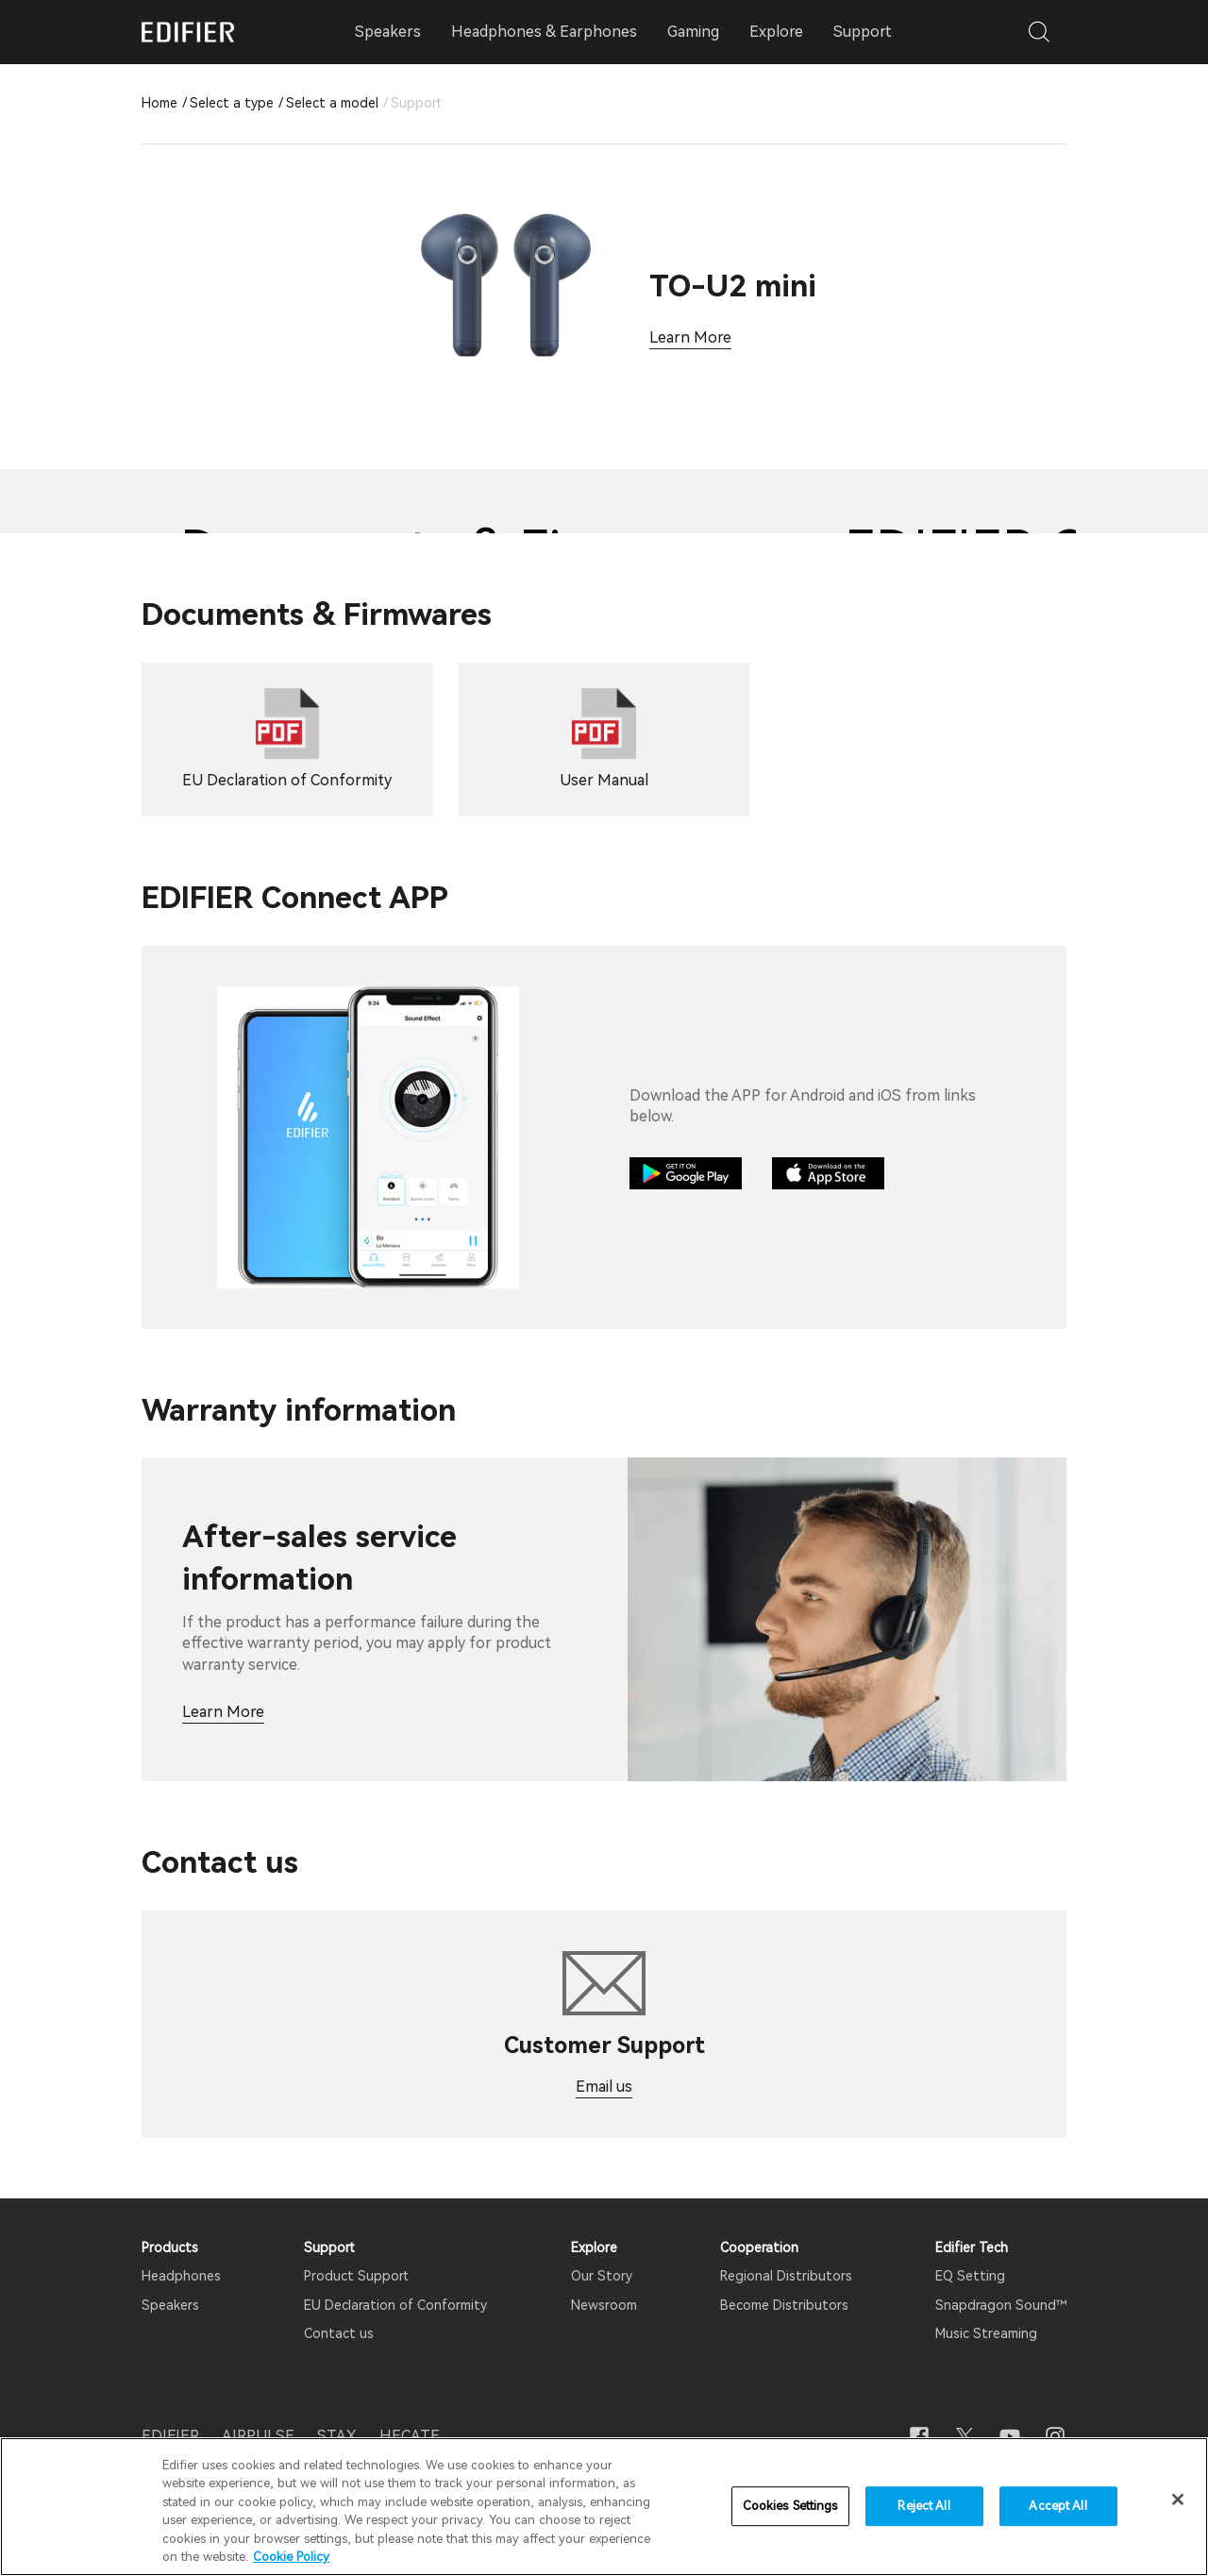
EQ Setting (970, 2275)
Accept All (1057, 2507)
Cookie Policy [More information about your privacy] (291, 2557)
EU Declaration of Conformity (395, 2305)
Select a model (332, 102)
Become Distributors (784, 2305)
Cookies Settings (790, 2507)
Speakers (170, 2305)
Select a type (232, 102)
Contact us (339, 2333)
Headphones (181, 2275)
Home (159, 102)
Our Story (601, 2275)
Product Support (356, 2275)
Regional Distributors (786, 2275)
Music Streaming (986, 2333)
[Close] (1178, 2499)
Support (862, 32)
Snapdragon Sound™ (1000, 2305)
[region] (604, 2506)
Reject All (923, 2507)
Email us (604, 2087)
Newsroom (604, 2305)
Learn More (690, 337)
